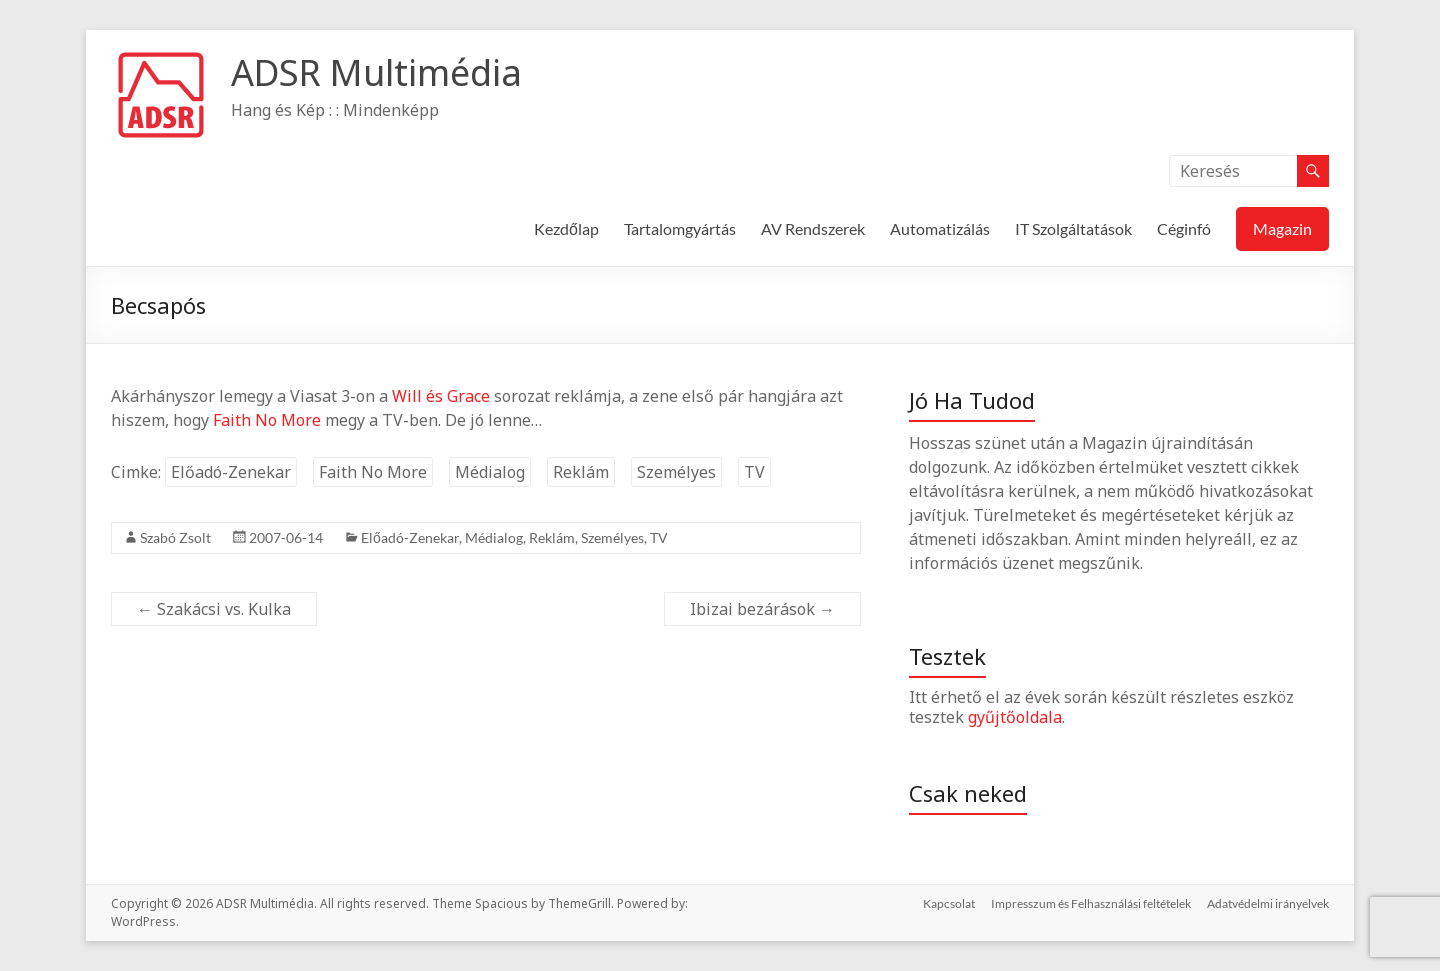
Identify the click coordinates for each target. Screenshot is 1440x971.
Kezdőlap (566, 228)
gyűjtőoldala (1015, 717)
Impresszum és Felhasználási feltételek (1091, 903)
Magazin (1282, 228)
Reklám (581, 472)
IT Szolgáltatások (1073, 228)
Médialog (490, 472)
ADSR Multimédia (376, 72)
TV (754, 472)
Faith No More (267, 420)
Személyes (676, 472)
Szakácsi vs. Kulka (214, 609)
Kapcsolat (949, 903)
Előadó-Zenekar (231, 472)
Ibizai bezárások (762, 609)
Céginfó (1184, 228)
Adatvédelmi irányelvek (1268, 903)
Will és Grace (441, 396)
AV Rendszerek (813, 228)
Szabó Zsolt (175, 537)
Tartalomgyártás (680, 228)
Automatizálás (940, 228)
